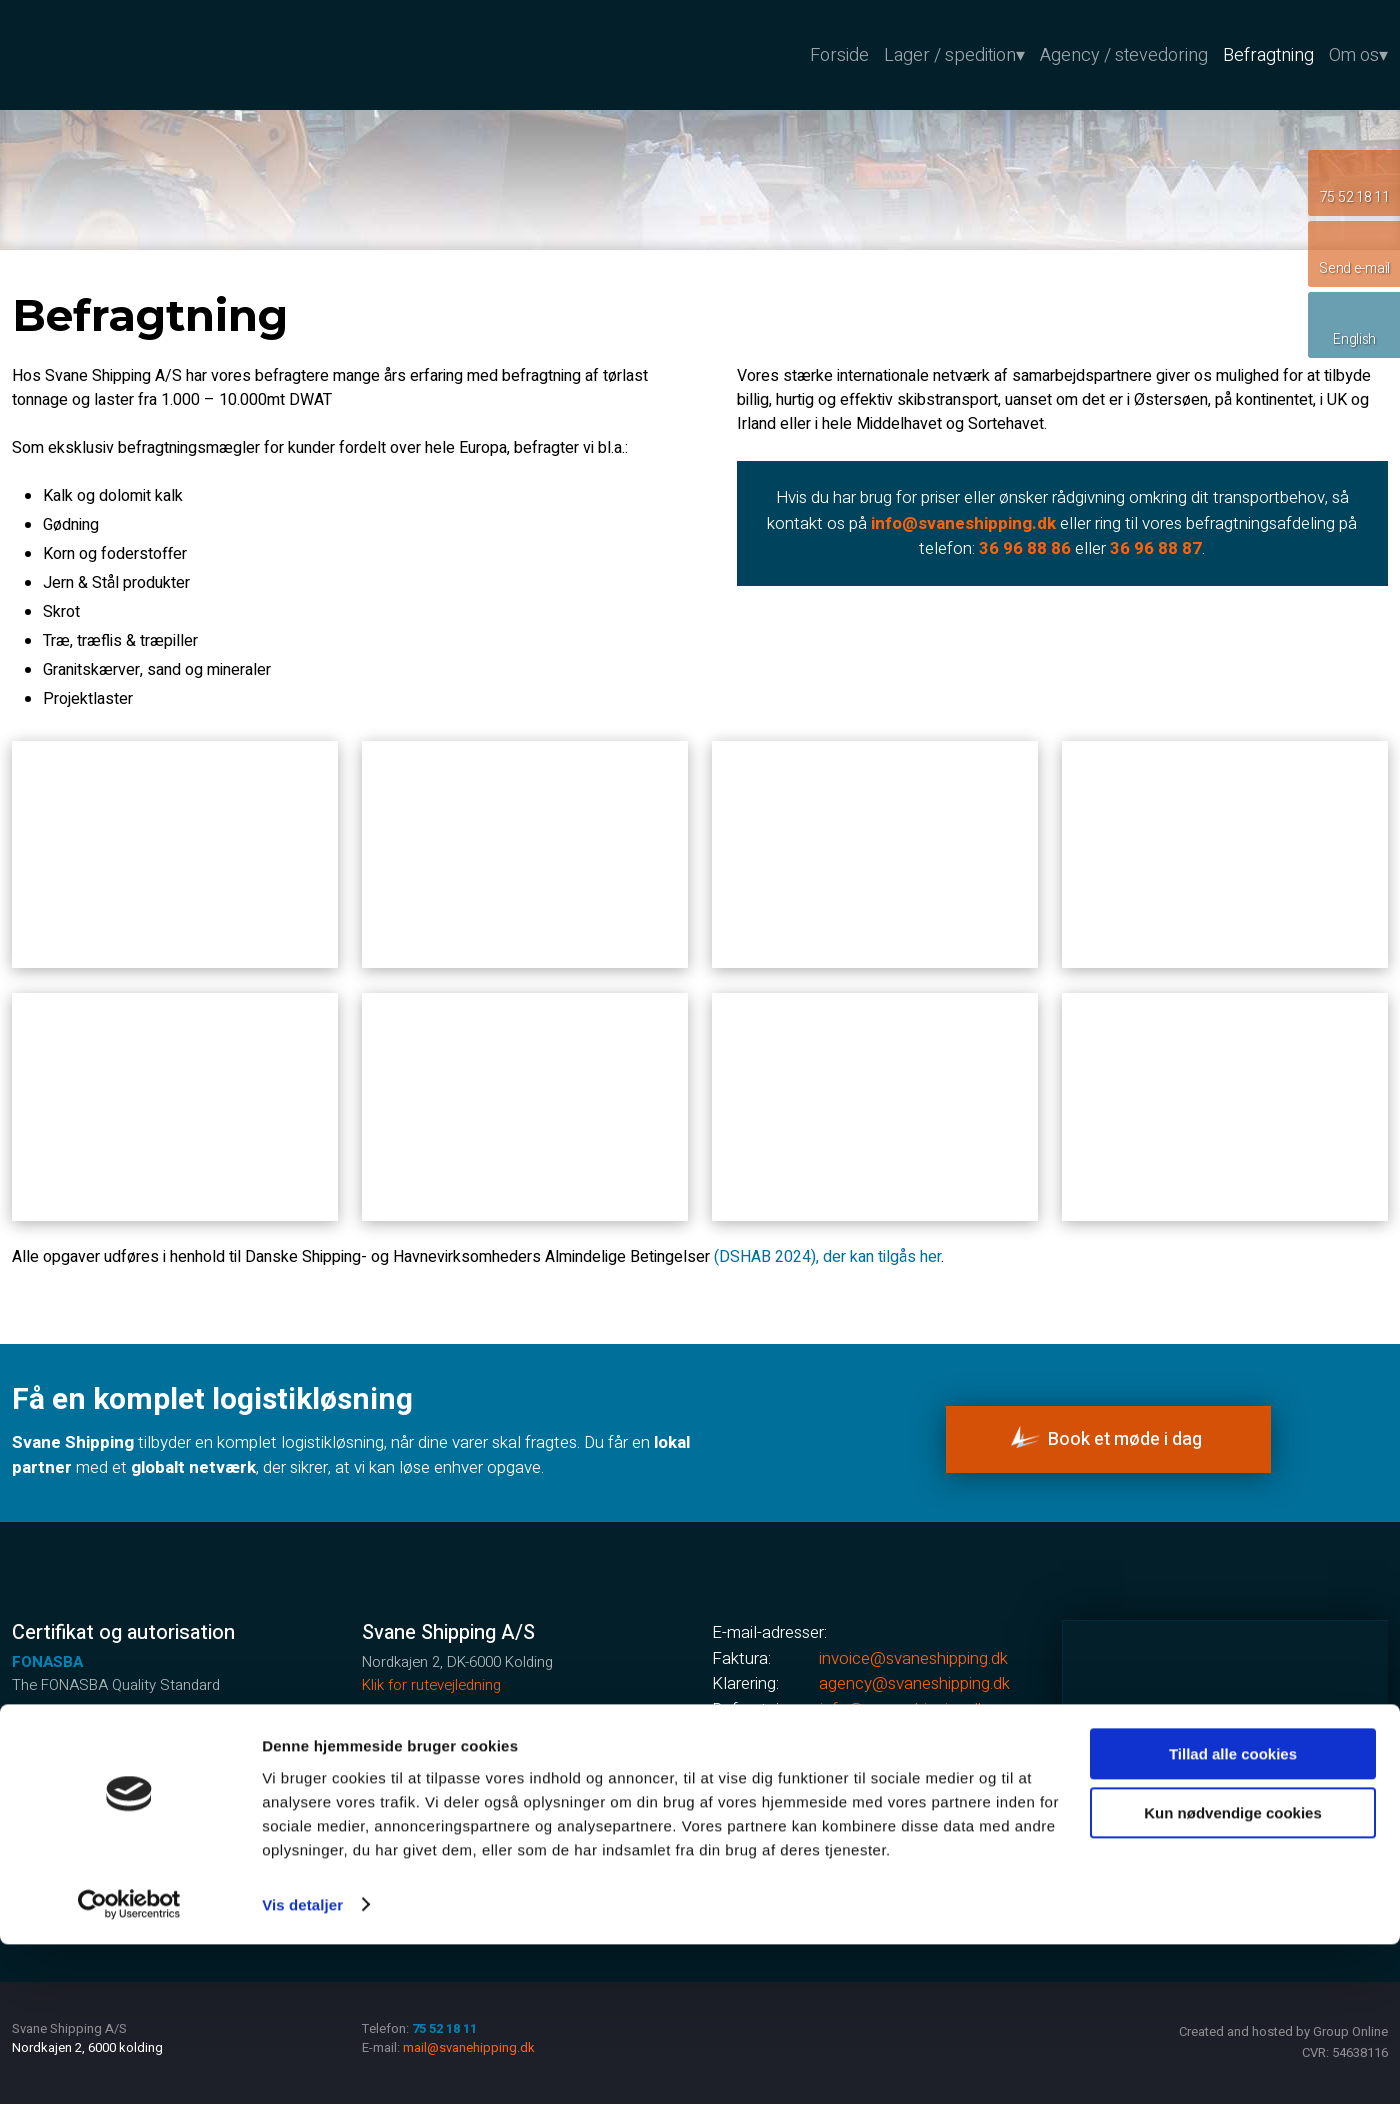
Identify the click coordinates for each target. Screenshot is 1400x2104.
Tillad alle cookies (1233, 1914)
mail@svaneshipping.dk (900, 1734)
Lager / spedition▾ (954, 53)
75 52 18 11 (468, 1776)
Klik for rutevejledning (431, 1685)
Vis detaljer (302, 2064)
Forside (839, 53)
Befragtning (1268, 53)
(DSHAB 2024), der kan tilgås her (827, 1257)
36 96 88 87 (1156, 548)
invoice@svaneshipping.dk (913, 1658)
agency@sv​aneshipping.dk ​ (914, 1683)
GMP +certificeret (76, 1730)
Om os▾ (1358, 53)
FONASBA (47, 1662)
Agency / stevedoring (1124, 53)
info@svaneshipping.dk (903, 1709)
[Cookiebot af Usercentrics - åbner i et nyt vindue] (129, 2065)
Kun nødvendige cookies (1233, 1972)
